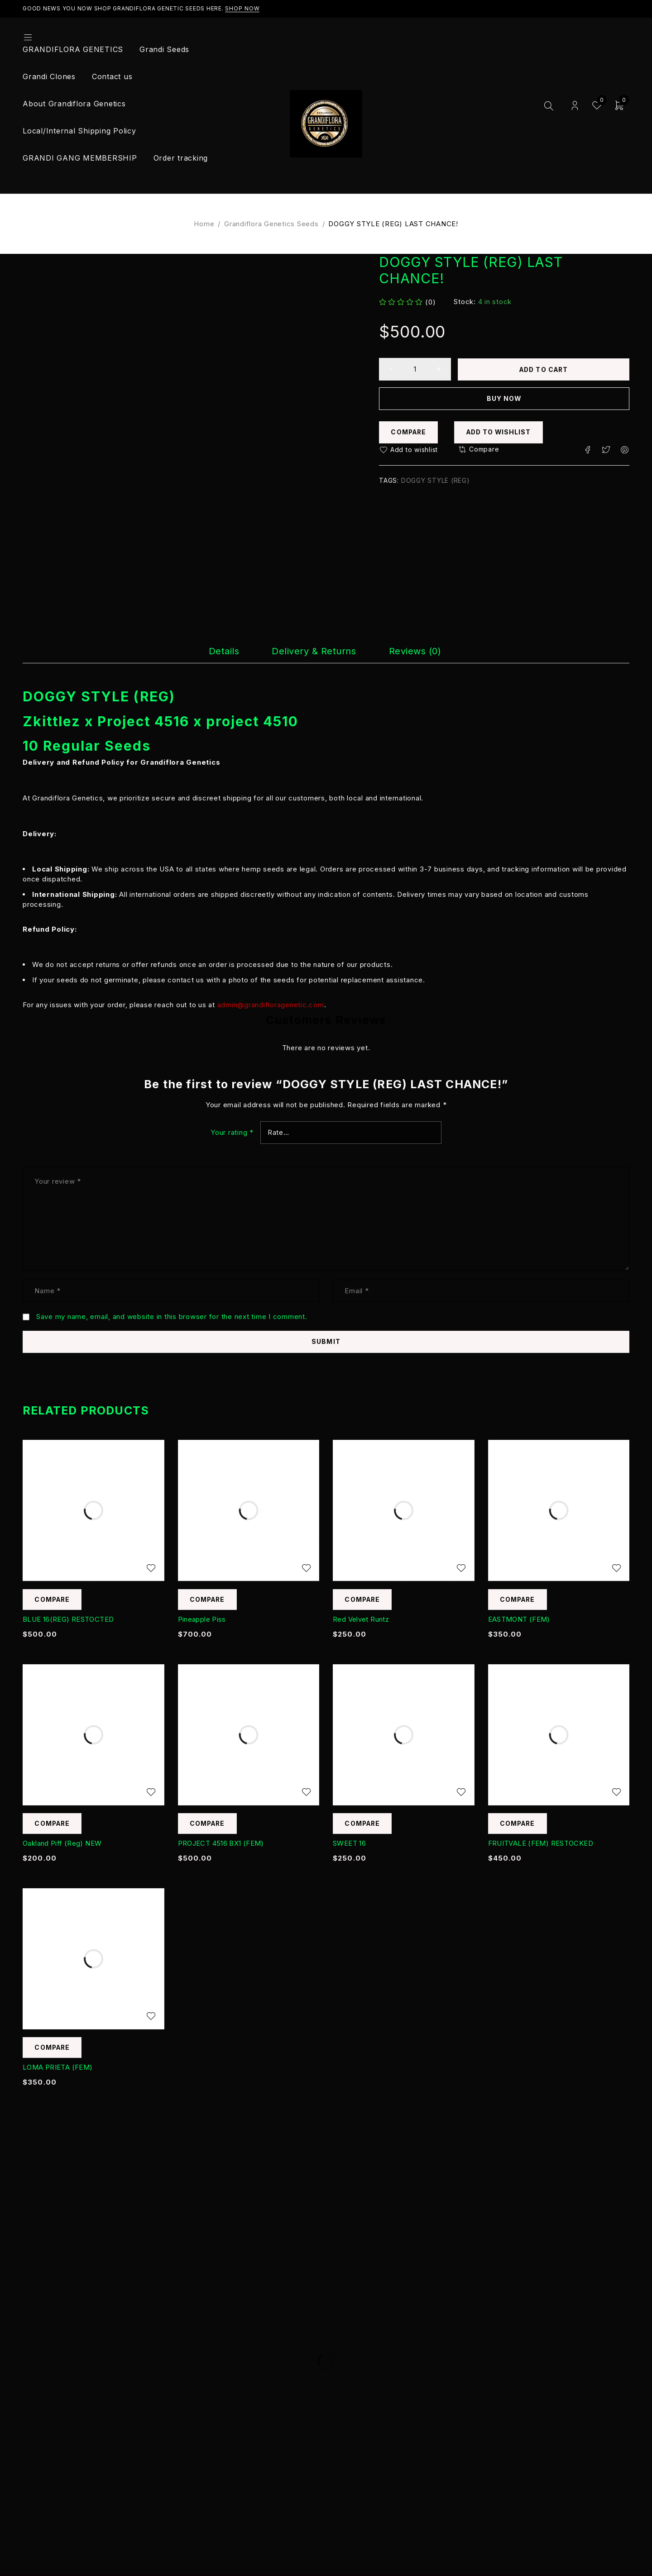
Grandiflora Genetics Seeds (271, 223)
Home (204, 223)
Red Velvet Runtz (361, 1619)
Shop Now (242, 8)
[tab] (206, 651)
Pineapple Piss (202, 1619)
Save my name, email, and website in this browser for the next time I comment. (171, 1317)
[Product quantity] (416, 369)
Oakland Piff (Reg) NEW (62, 1843)
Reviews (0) (429, 651)
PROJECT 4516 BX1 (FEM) (221, 1843)
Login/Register (575, 106)
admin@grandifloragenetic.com (270, 1004)
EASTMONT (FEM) (519, 1619)
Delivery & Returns (311, 651)
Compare (409, 432)
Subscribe (550, 2288)
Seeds (128, 746)
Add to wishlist (503, 432)
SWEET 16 (349, 1843)
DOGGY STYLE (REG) (435, 481)
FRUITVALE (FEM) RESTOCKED (540, 1843)
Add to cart (544, 369)
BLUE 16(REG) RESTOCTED (68, 1619)
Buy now (504, 398)
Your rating (232, 1132)
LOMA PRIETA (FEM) (57, 2068)
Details (206, 651)
